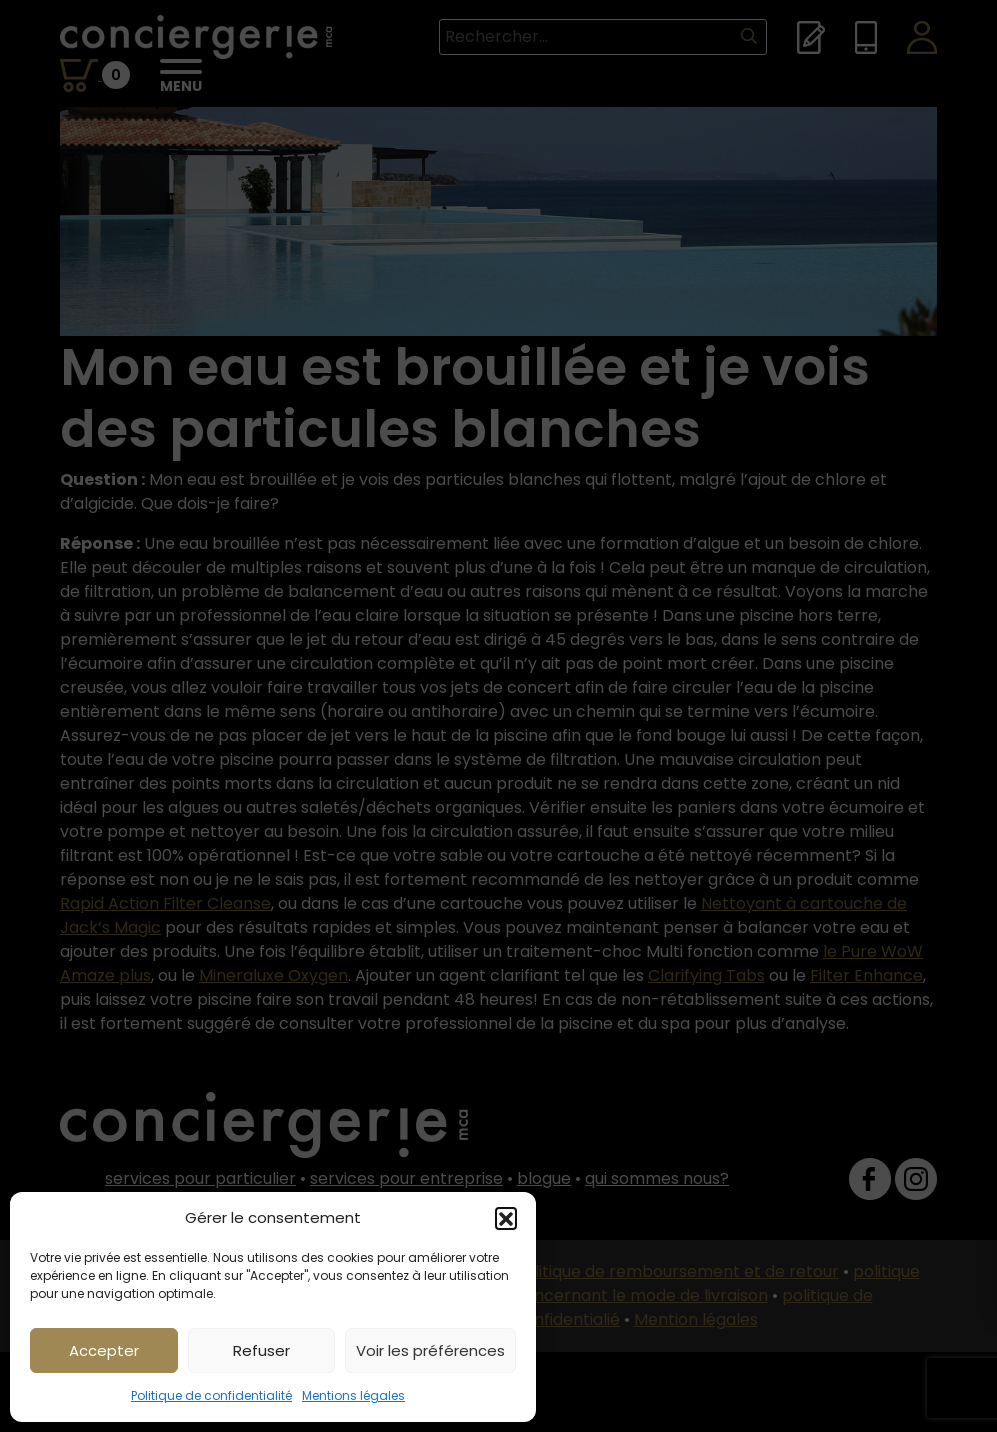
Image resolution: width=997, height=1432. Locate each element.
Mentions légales (353, 1395)
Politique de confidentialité (211, 1395)
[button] (506, 1218)
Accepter (104, 1350)
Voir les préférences (430, 1350)
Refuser (261, 1350)
